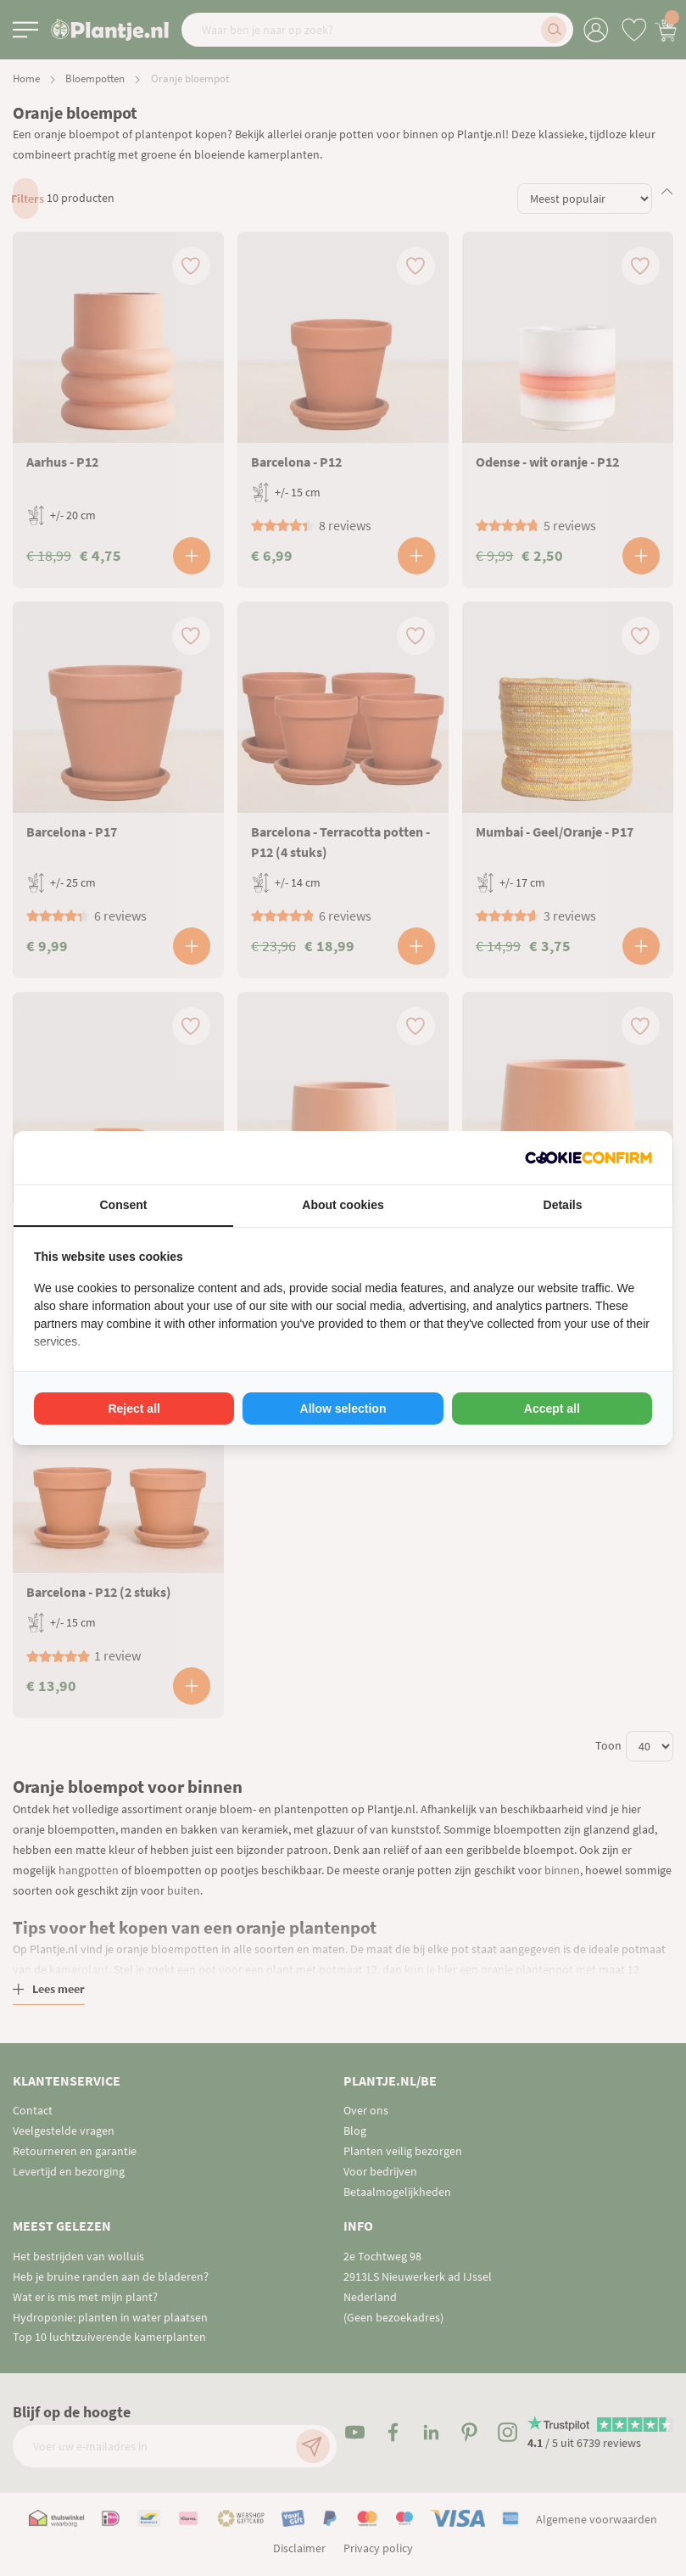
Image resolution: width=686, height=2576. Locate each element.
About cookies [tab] (342, 1205)
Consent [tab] (124, 1205)
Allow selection (343, 1408)
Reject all (133, 1408)
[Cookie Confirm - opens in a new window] (588, 1157)
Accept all (552, 1408)
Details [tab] (563, 1205)
